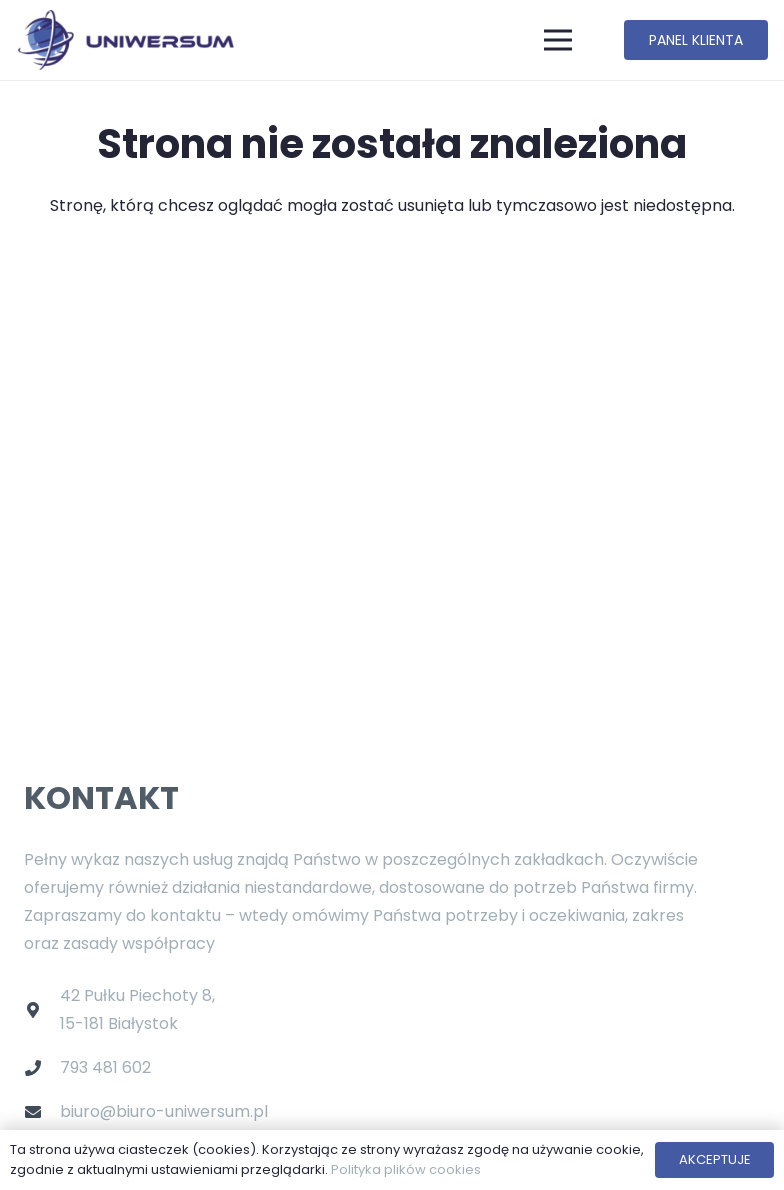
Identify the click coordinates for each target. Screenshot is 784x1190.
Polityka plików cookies (406, 1169)
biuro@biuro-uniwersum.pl (164, 1111)
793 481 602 (105, 1067)
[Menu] (559, 40)
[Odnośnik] (125, 40)
